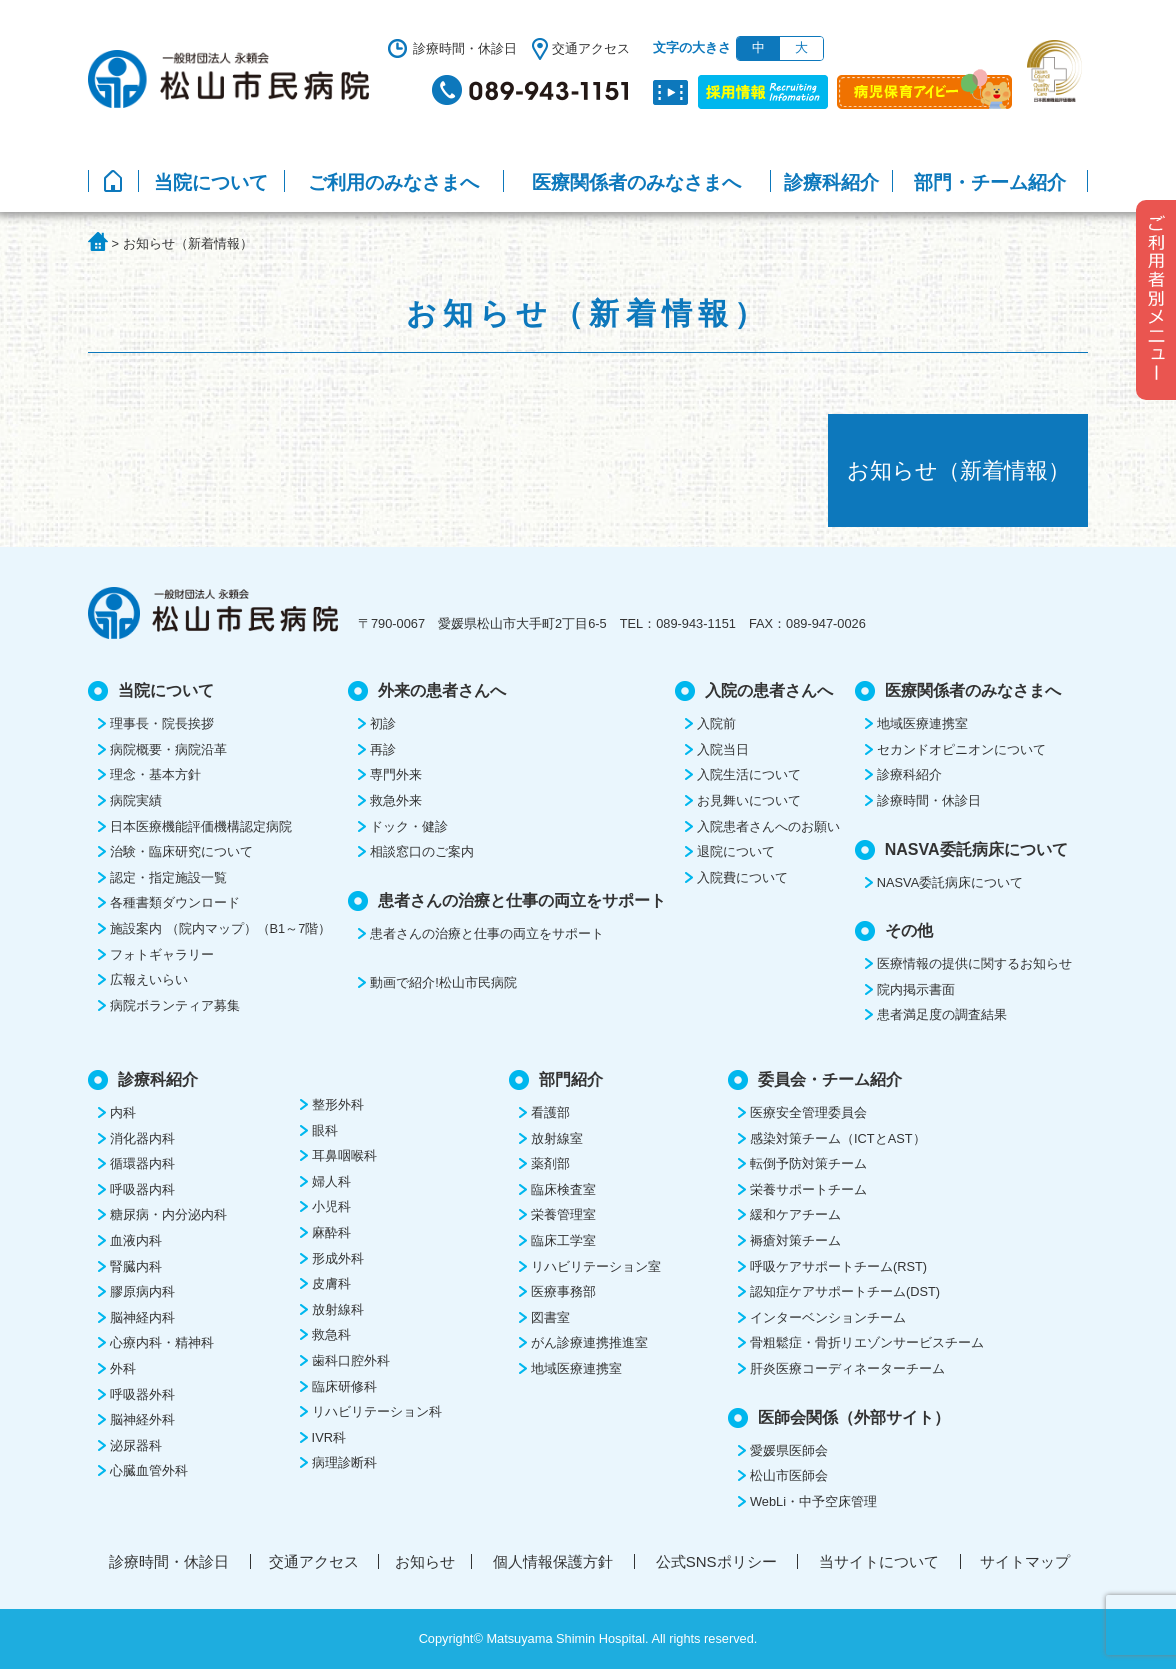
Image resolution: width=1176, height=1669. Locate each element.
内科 (123, 1112)
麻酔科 (331, 1232)
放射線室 (557, 1138)
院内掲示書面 (916, 989)
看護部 (550, 1112)
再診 (383, 749)
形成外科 (338, 1258)
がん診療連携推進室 (589, 1342)
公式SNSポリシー (716, 1561)
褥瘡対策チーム (795, 1240)
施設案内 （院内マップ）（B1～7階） (220, 928)
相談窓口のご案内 (422, 851)
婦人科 (331, 1181)
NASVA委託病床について (950, 882)
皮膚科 (331, 1283)
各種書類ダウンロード (175, 902)
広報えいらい (149, 979)
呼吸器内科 (142, 1189)
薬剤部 (550, 1163)
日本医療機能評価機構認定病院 (201, 826)
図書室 (550, 1317)
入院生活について (749, 774)
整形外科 (338, 1104)
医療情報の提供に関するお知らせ (974, 963)
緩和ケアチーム (795, 1214)
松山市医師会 (789, 1475)
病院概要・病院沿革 (168, 749)
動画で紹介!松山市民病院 (443, 982)
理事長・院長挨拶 (162, 723)
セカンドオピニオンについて (961, 749)
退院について (736, 851)
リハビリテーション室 (596, 1266)
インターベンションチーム (828, 1317)
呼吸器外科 (142, 1394)
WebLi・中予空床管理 (813, 1501)
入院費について (742, 877)
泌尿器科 (136, 1445)
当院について (211, 182)
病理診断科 (344, 1462)
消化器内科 (142, 1138)
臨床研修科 (344, 1386)
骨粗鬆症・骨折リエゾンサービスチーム (867, 1342)
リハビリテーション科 (377, 1411)
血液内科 (136, 1240)
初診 (383, 723)
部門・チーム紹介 (990, 182)
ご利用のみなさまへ (393, 182)
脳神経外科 (142, 1419)
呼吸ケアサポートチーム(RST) (838, 1266)
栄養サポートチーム (808, 1189)
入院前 (716, 723)
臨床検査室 (563, 1189)
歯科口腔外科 (351, 1360)
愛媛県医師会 (789, 1450)
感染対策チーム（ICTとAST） (838, 1138)
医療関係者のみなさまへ (636, 182)
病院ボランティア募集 (175, 1005)
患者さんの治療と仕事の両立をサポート (487, 933)
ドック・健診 (409, 826)
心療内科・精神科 (162, 1342)
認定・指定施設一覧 (168, 877)
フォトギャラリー (162, 954)
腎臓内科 (136, 1266)
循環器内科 (142, 1163)
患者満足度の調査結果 (942, 1014)
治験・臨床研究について (181, 851)
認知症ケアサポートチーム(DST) (845, 1291)
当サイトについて (879, 1561)
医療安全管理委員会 (808, 1112)
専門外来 (396, 774)
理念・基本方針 (155, 774)
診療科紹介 (831, 182)
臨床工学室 (563, 1240)
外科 (123, 1368)
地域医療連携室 (922, 723)
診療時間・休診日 (465, 48)
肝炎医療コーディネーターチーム (847, 1368)
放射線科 (338, 1309)
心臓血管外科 (149, 1470)
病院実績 (136, 800)
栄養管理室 (563, 1214)
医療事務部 (563, 1291)
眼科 (325, 1130)
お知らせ (425, 1561)
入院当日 (723, 749)
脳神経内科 (142, 1317)
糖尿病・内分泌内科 (168, 1214)
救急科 (331, 1334)
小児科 (331, 1206)
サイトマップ (1025, 1561)
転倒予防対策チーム (808, 1163)
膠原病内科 (142, 1291)
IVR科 (329, 1437)
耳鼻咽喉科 (344, 1155)
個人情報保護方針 (553, 1561)
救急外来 (396, 800)
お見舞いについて (749, 800)
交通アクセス (591, 48)
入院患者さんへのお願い (768, 826)
